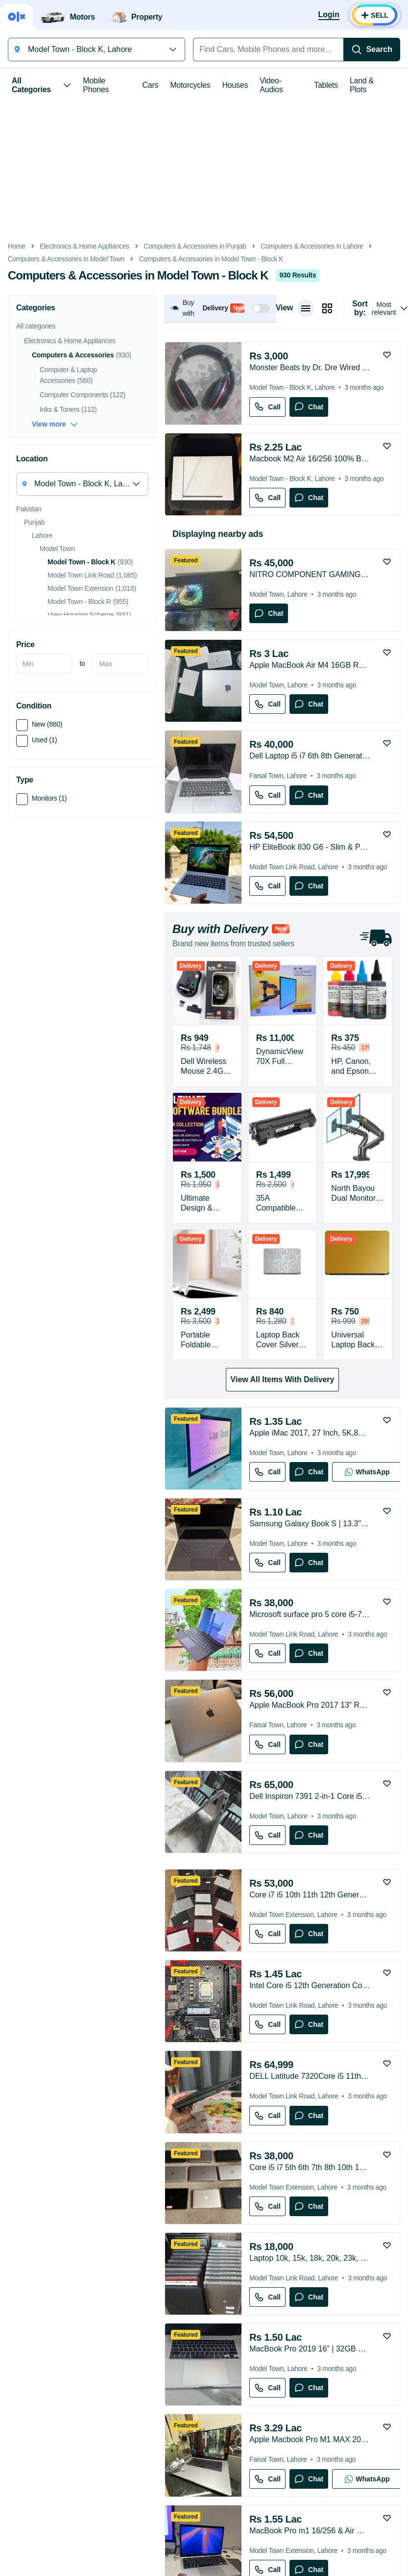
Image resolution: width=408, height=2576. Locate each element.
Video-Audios (271, 85)
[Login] (328, 15)
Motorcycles (190, 85)
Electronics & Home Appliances (84, 246)
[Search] (371, 49)
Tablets (326, 85)
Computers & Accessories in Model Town (66, 259)
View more (55, 424)
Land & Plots (362, 85)
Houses (235, 85)
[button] (220, 308)
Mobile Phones (96, 85)
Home (16, 246)
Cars (151, 85)
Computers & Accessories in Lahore (312, 246)
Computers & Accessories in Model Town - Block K (211, 259)
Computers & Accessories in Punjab (195, 246)
